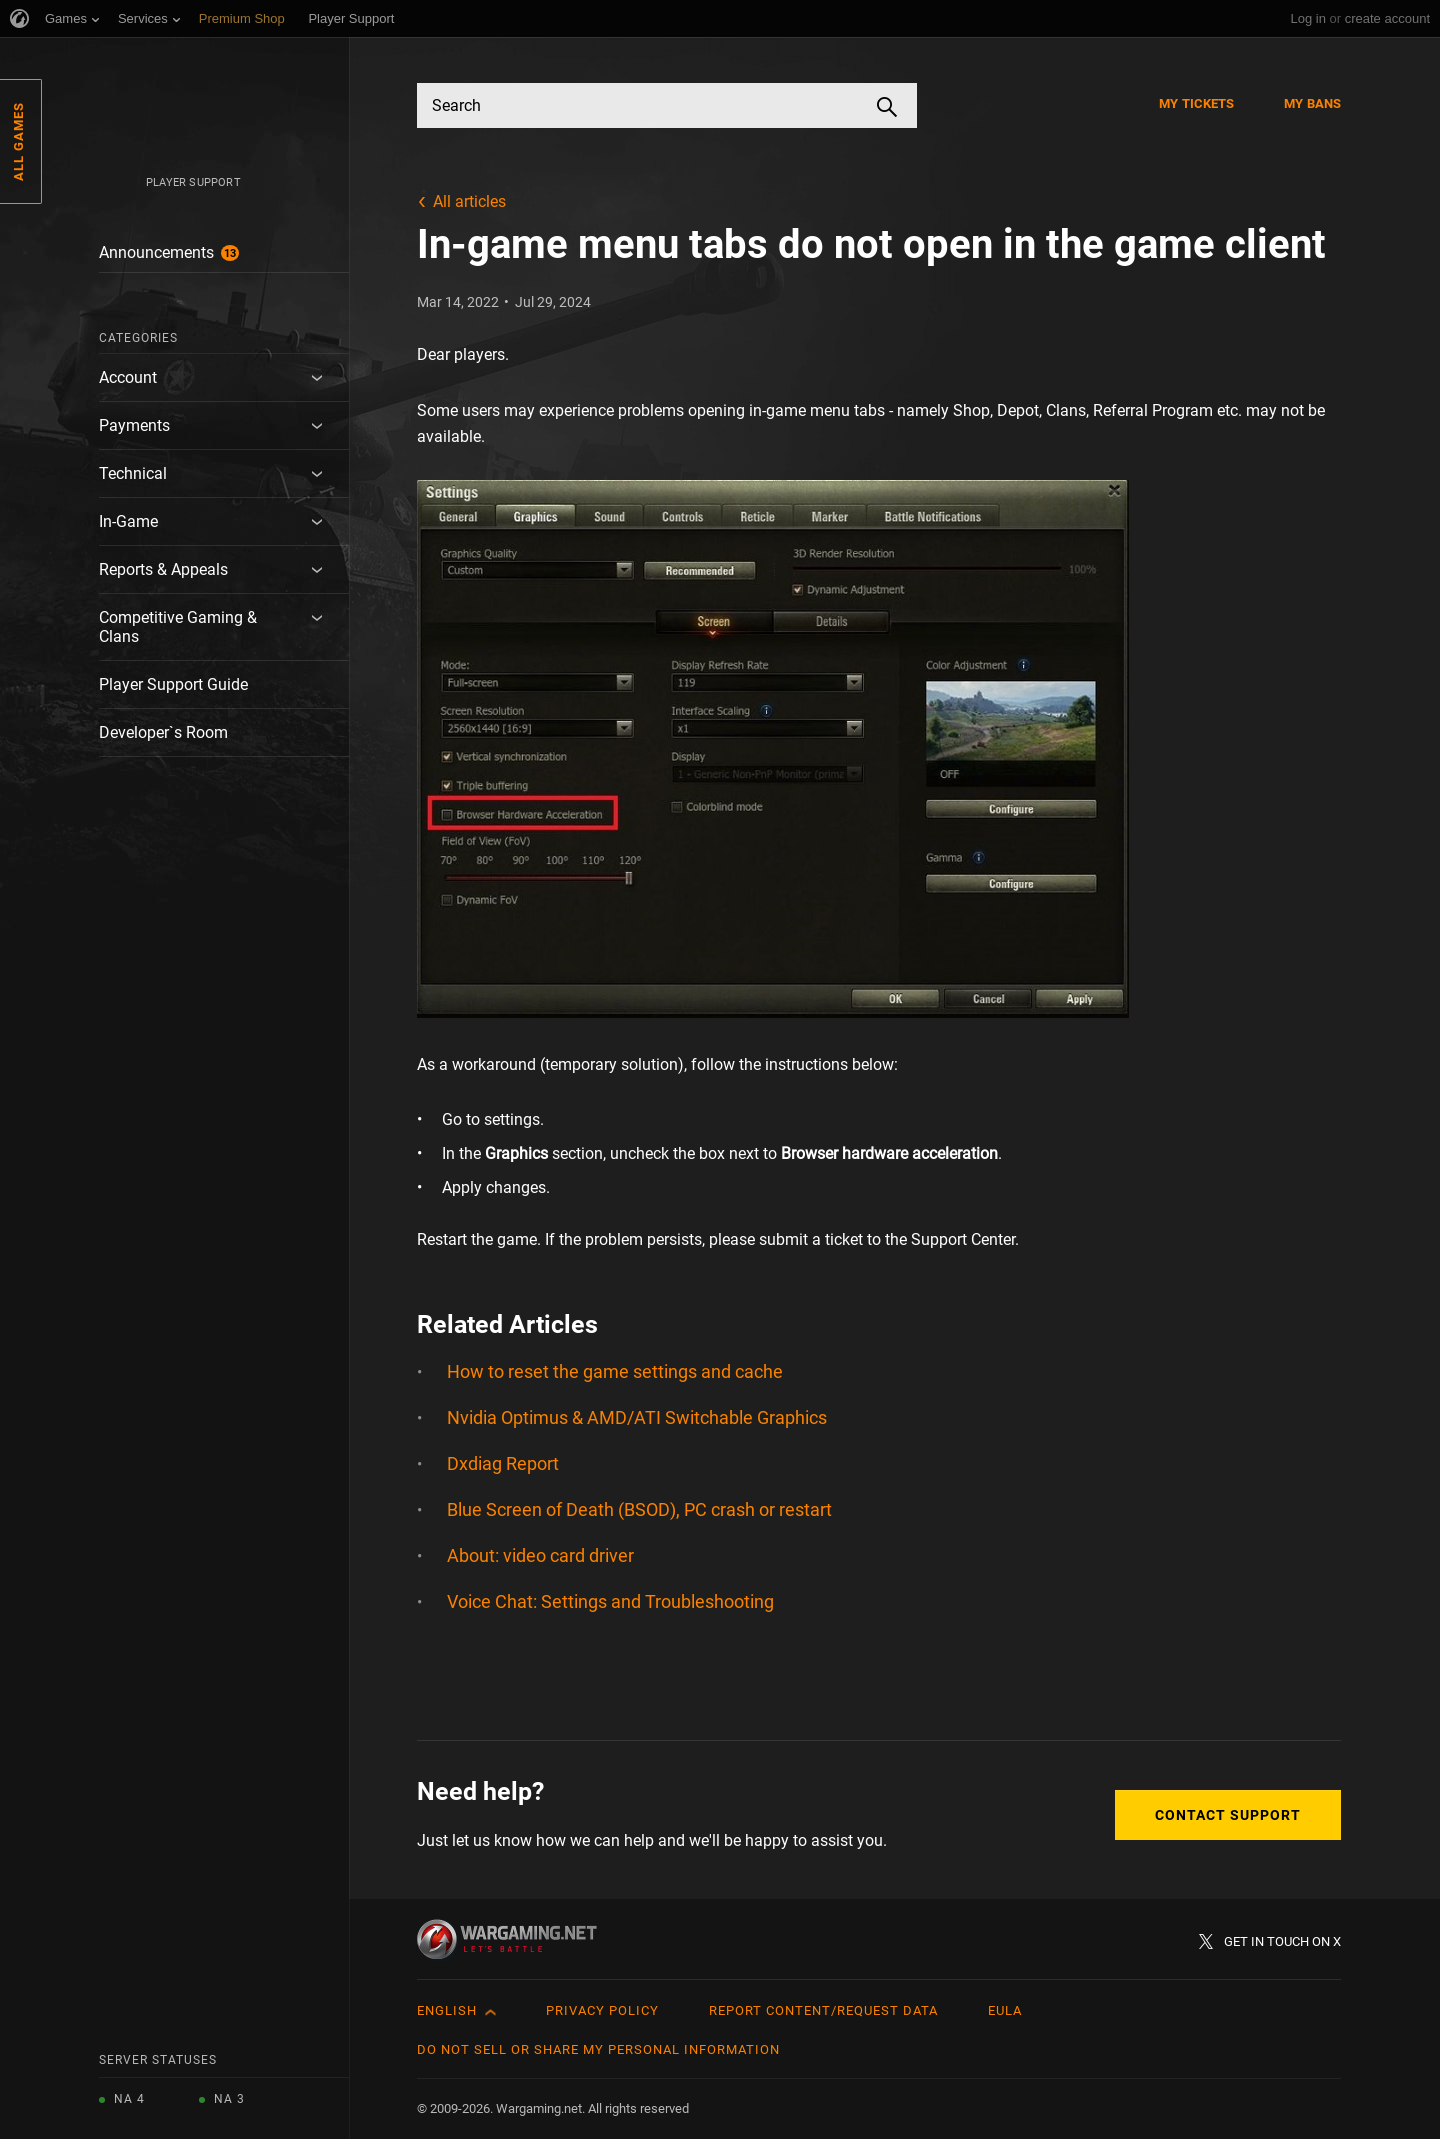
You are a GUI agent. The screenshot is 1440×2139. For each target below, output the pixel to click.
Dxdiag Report (503, 1463)
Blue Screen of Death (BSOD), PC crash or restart (639, 1509)
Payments (134, 425)
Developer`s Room (163, 732)
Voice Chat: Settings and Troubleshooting (610, 1601)
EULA (1005, 2010)
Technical (133, 473)
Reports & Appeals (163, 569)
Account (128, 377)
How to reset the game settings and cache (615, 1371)
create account (1387, 18)
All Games (18, 141)
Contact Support (1228, 1815)
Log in (1307, 18)
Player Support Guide (173, 684)
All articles (469, 201)
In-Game (128, 521)
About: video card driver (540, 1555)
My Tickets (1196, 103)
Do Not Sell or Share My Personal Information (598, 2049)
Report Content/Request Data (823, 2010)
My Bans (1312, 103)
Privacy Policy (602, 2010)
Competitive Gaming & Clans (178, 627)
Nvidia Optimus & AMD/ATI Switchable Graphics (637, 1417)
